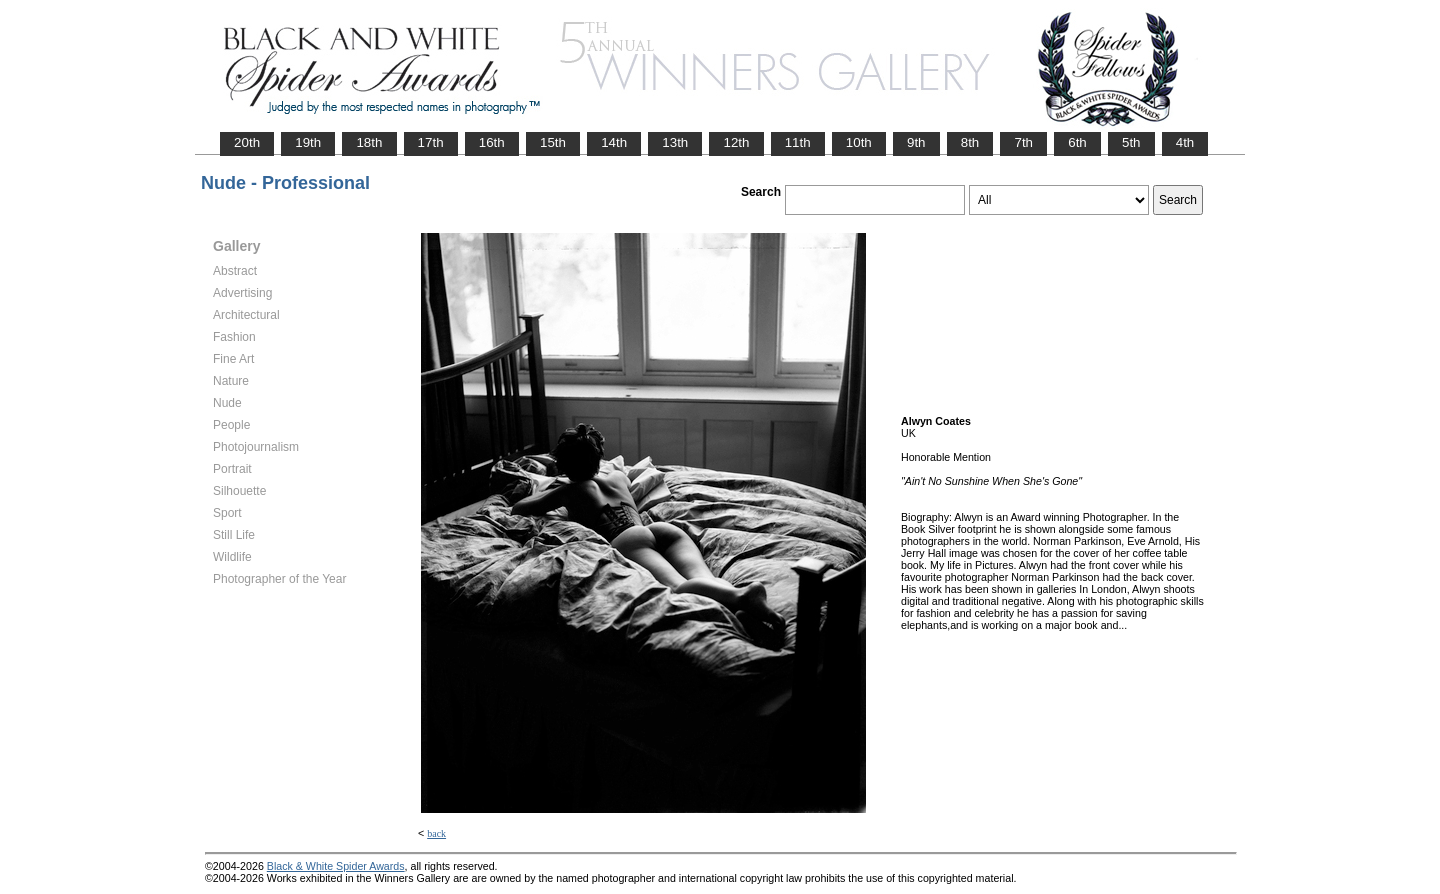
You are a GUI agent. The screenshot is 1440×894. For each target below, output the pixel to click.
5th (1131, 142)
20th (247, 142)
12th (736, 142)
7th (1023, 142)
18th (369, 142)
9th (916, 142)
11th (798, 142)
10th (859, 142)
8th (970, 142)
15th (553, 142)
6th (1077, 142)
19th (308, 142)
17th (431, 142)
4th (1185, 142)
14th (614, 142)
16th (492, 142)
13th (675, 142)
